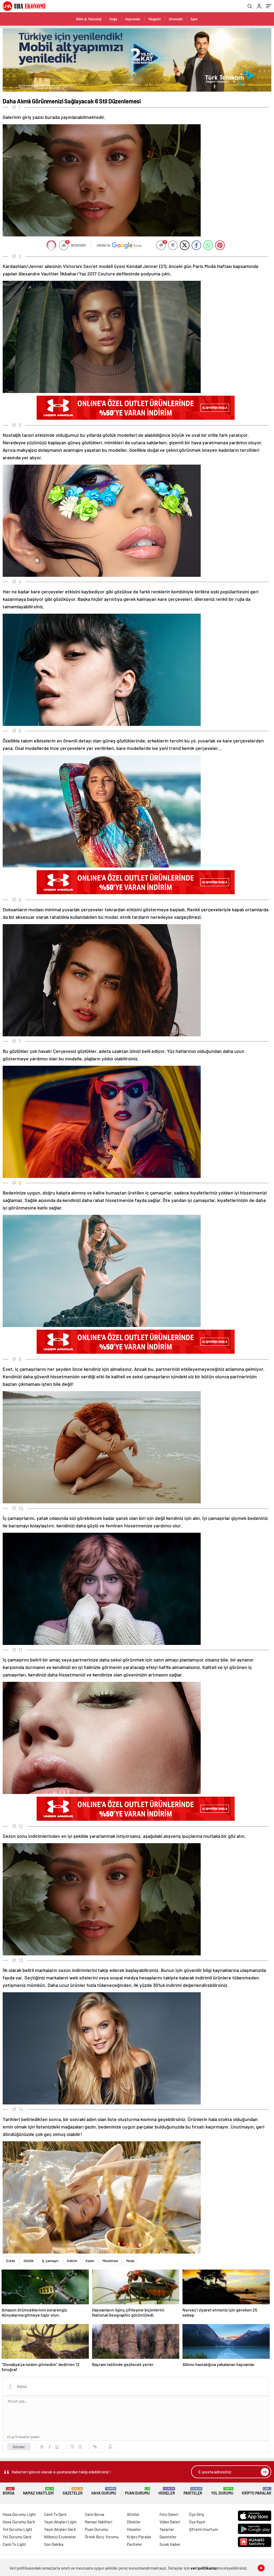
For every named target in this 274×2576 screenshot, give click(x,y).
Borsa (8, 2491)
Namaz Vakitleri (38, 2491)
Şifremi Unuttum (203, 2529)
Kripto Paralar (256, 2491)
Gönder (19, 2446)
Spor (194, 19)
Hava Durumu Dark (19, 2521)
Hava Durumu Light (19, 2514)
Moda (130, 2261)
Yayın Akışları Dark (60, 2529)
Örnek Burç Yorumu (102, 2536)
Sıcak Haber (170, 2544)
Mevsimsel (110, 2261)
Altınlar (133, 2514)
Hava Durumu (103, 2491)
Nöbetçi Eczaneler (60, 2536)
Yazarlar (166, 2529)
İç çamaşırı (50, 2261)
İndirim (72, 2261)
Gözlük (29, 2261)
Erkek (10, 2261)
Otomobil (175, 19)
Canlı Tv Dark (55, 2514)
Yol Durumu (222, 2491)
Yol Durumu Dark (17, 2536)
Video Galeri (169, 2521)
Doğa (113, 19)
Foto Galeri (168, 2514)
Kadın (90, 2261)
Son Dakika (53, 2544)
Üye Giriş (196, 2514)
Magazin (155, 19)
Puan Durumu (137, 2491)
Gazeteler (73, 2491)
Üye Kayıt (197, 2521)
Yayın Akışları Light (60, 2521)
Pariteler (193, 2491)
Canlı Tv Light (14, 2544)
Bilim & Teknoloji (88, 19)
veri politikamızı (204, 2568)
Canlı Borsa (94, 2514)
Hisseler (166, 2491)
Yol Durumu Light (17, 2529)
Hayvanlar (132, 19)
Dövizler (134, 2521)
